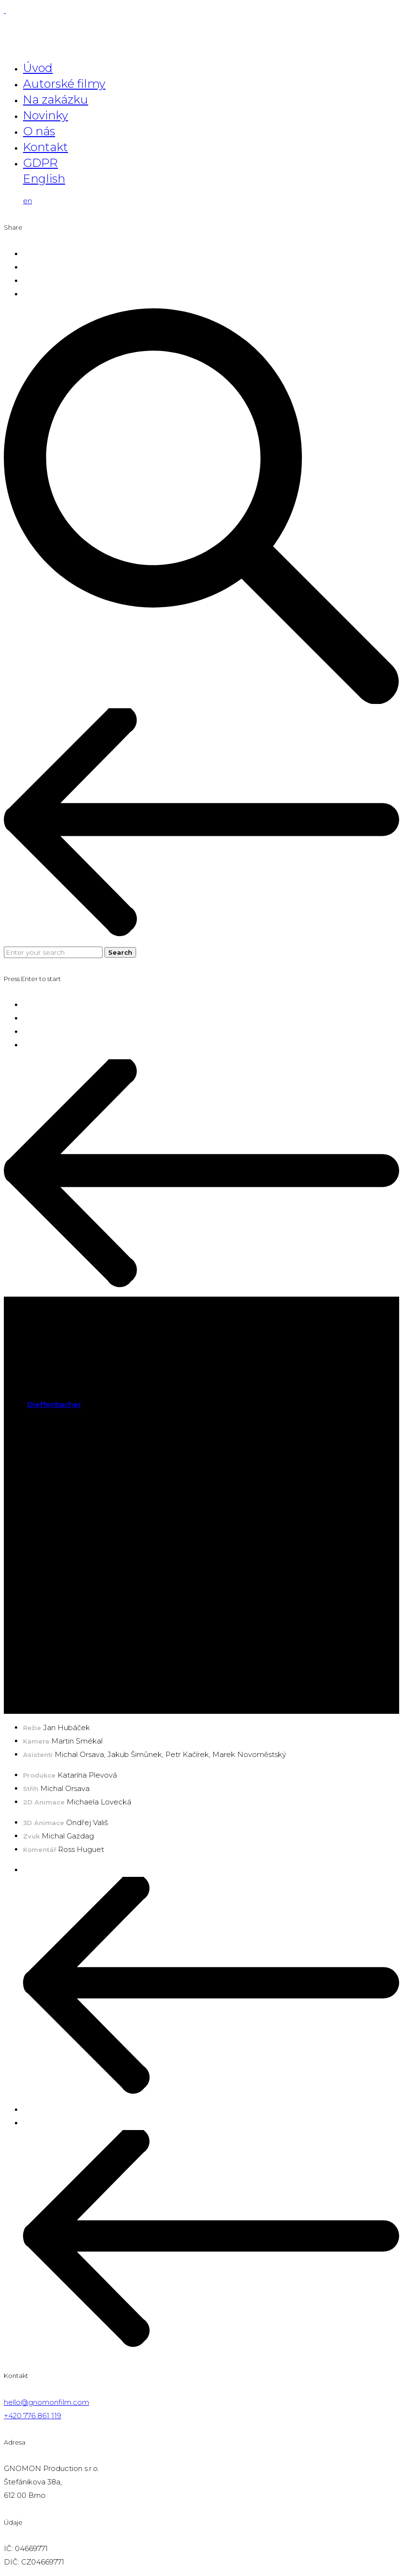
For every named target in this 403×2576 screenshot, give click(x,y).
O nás (39, 131)
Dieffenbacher (54, 1404)
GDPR (40, 163)
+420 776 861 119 (32, 2415)
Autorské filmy (64, 84)
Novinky (45, 115)
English (44, 179)
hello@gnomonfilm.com (46, 2402)
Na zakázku (55, 99)
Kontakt (45, 147)
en (27, 200)
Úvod (38, 68)
